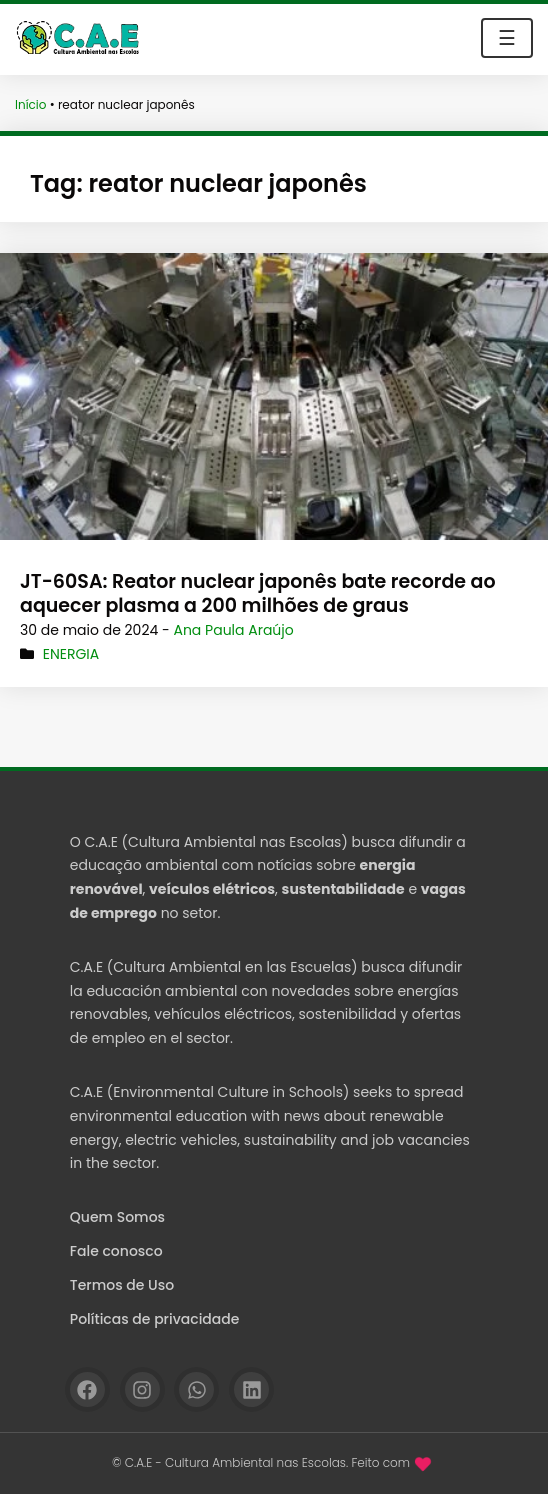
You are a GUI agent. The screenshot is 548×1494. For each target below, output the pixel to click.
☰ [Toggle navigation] (507, 38)
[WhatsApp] (196, 1389)
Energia (71, 654)
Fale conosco (116, 1251)
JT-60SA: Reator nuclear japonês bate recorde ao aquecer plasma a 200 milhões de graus (258, 594)
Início (31, 104)
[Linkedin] (251, 1389)
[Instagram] (142, 1389)
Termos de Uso (122, 1285)
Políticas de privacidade (155, 1319)
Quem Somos (117, 1217)
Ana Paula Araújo (233, 630)
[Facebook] (87, 1389)
